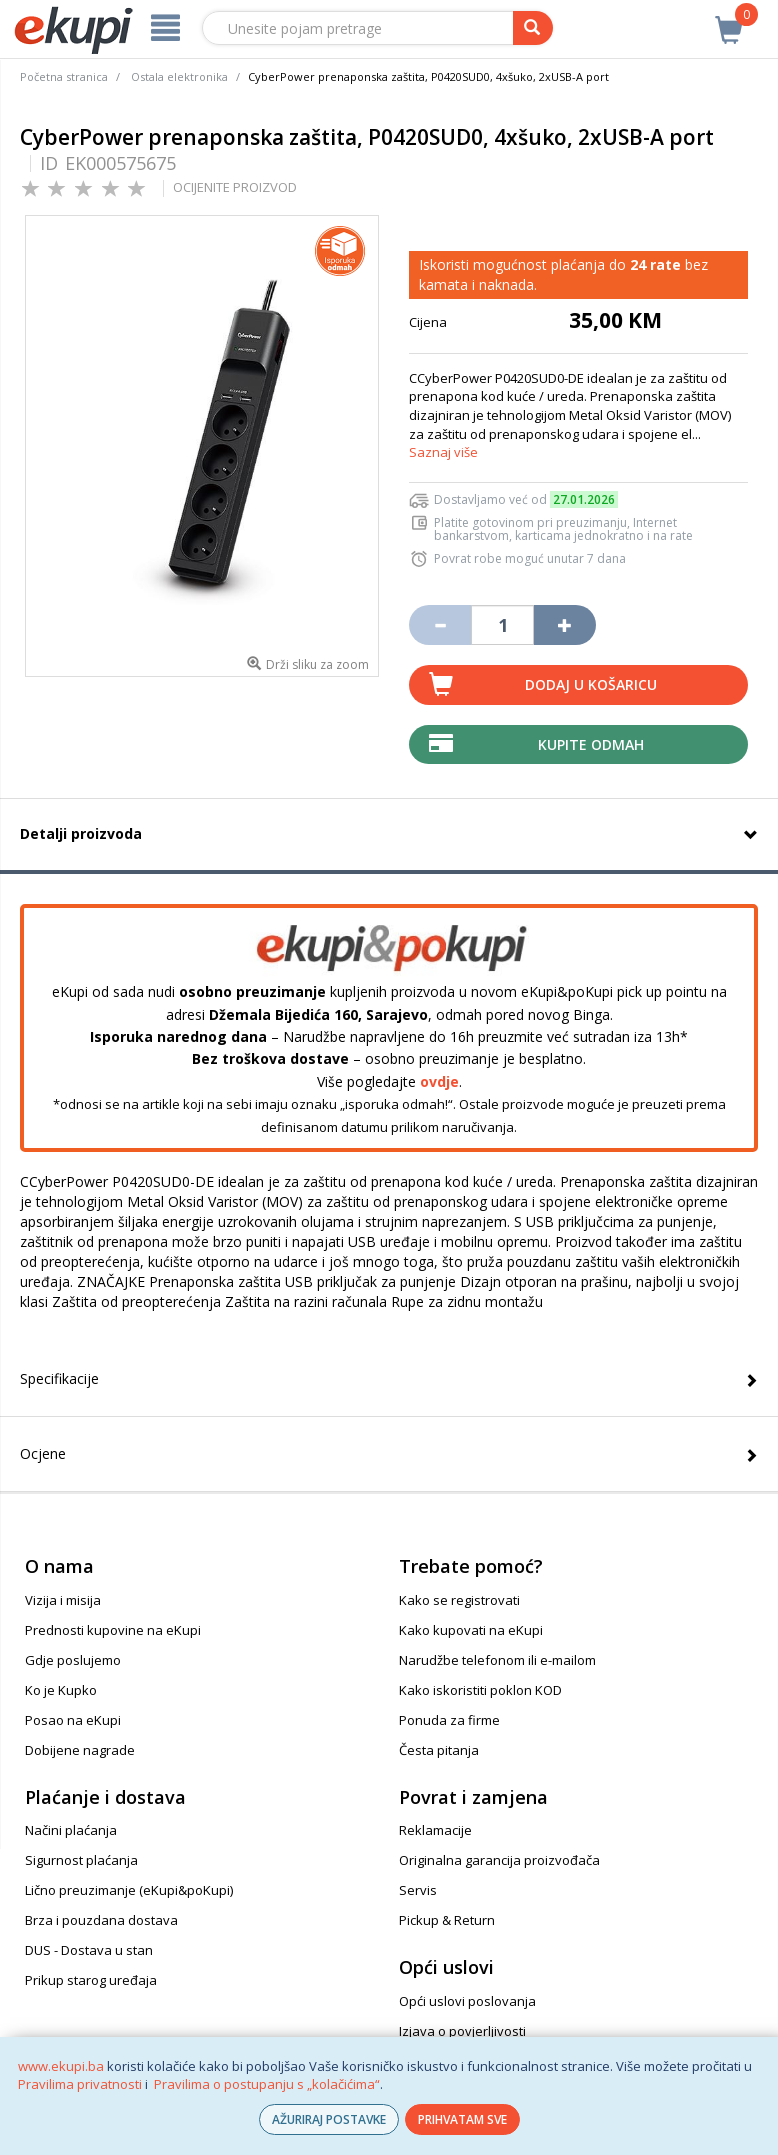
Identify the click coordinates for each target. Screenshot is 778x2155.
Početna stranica (64, 76)
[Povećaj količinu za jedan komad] (565, 625)
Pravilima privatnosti (80, 2084)
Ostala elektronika (179, 76)
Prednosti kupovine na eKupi (113, 1630)
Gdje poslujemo (73, 1660)
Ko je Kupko (61, 1690)
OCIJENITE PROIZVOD (235, 187)
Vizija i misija (63, 1600)
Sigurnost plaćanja (81, 1860)
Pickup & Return (447, 1920)
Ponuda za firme (449, 1720)
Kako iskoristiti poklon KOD (480, 1690)
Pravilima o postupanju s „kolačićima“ (267, 2084)
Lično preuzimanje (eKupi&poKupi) (129, 1890)
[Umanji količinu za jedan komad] (440, 625)
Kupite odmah (591, 744)
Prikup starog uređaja (91, 1980)
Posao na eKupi (73, 1720)
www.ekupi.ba (61, 2066)
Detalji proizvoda (81, 833)
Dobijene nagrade (80, 1750)
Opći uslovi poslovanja (467, 2001)
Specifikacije (59, 1378)
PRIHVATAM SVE (462, 2119)
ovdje (439, 1081)
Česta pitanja (439, 1750)
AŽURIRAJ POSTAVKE (329, 2119)
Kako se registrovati (459, 1600)
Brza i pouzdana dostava (101, 1920)
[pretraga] (533, 28)
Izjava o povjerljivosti (462, 2031)
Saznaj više (443, 452)
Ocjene (43, 1453)
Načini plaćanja (71, 1830)
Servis (418, 1890)
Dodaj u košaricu (591, 684)
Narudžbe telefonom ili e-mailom (497, 1660)
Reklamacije (435, 1830)
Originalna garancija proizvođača (499, 1860)
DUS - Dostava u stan (89, 1950)
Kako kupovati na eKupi (471, 1630)
